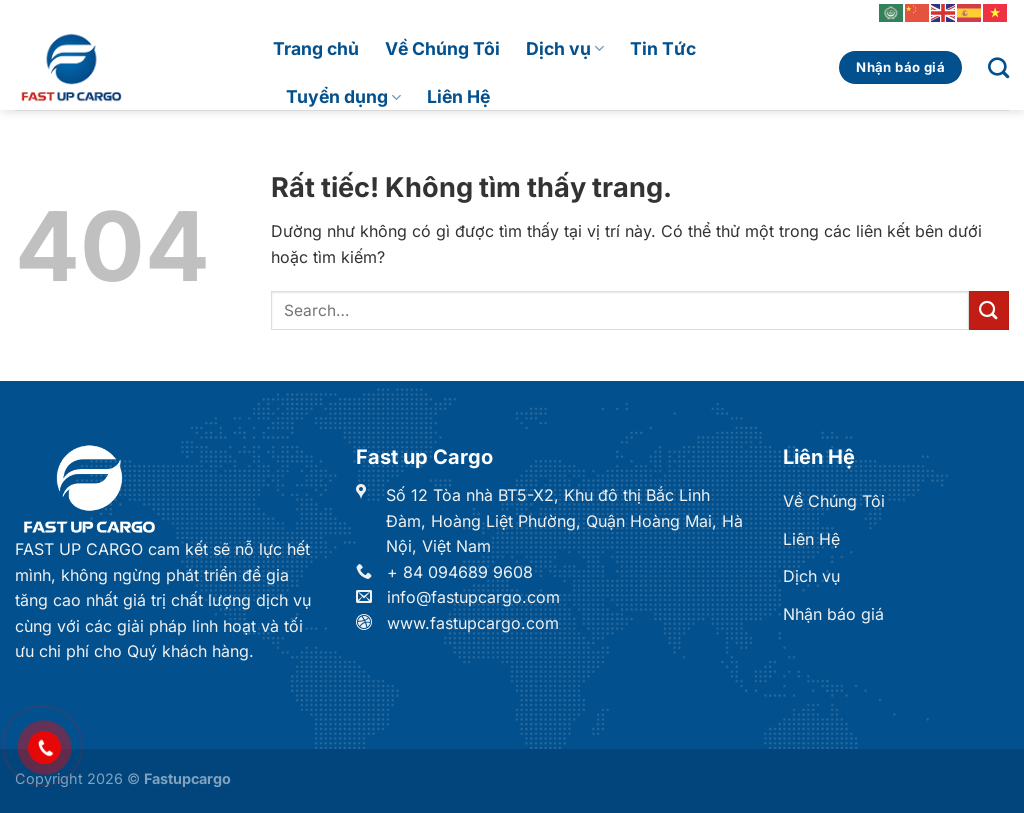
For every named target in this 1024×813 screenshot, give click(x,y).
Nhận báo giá (833, 614)
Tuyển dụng (343, 96)
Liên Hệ (458, 96)
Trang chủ (316, 48)
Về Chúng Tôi (442, 48)
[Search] (998, 67)
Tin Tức (663, 48)
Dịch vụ (565, 48)
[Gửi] (989, 310)
